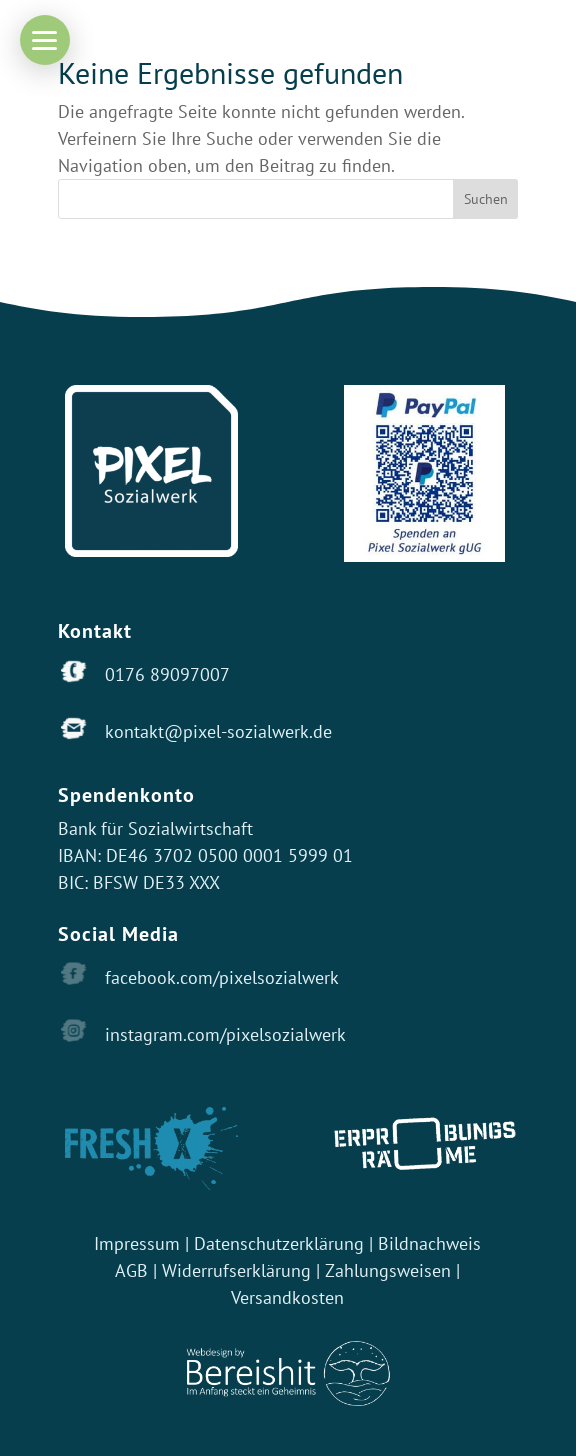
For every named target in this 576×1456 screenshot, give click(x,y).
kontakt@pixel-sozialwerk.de (218, 731)
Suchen (486, 199)
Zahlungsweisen (390, 1270)
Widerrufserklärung (236, 1270)
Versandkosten (287, 1297)
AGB (131, 1270)
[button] (45, 40)
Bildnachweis (429, 1243)
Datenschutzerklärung (279, 1243)
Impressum (137, 1243)
